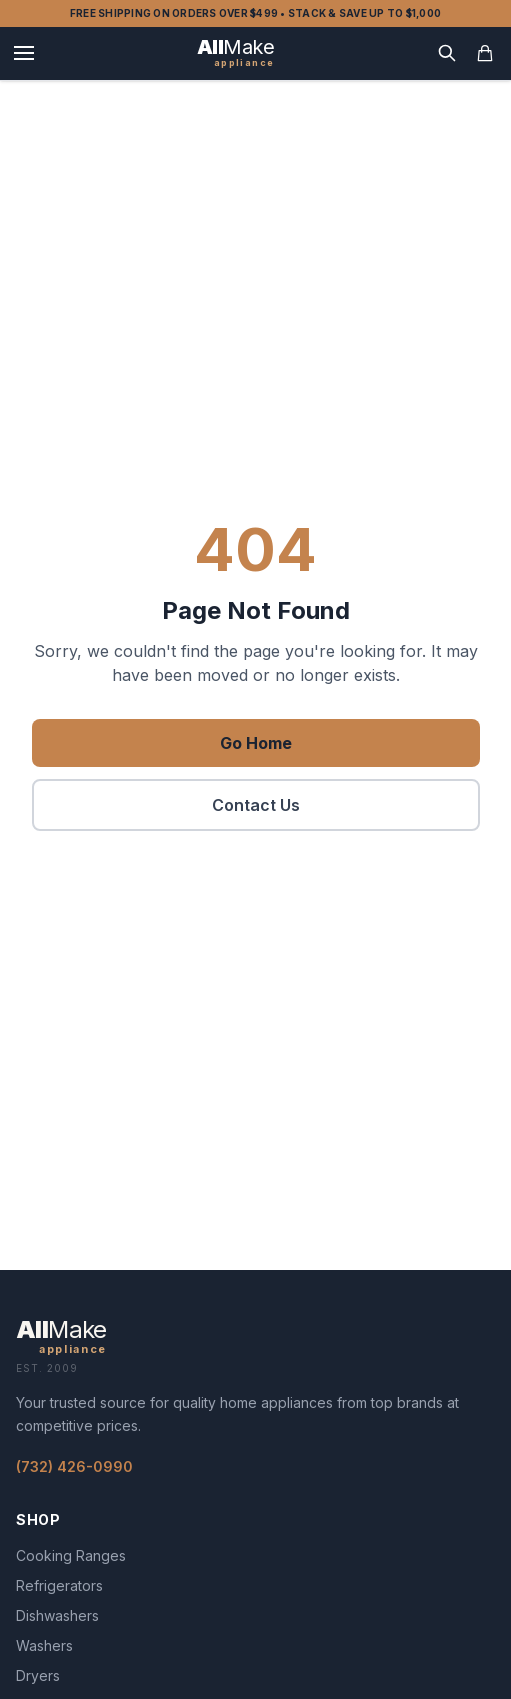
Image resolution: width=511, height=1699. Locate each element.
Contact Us (256, 805)
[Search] (447, 53)
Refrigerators (59, 1585)
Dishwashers (57, 1615)
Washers (44, 1645)
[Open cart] (485, 53)
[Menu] (24, 53)
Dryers (38, 1675)
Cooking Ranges (71, 1555)
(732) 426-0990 (74, 1466)
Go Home (256, 743)
